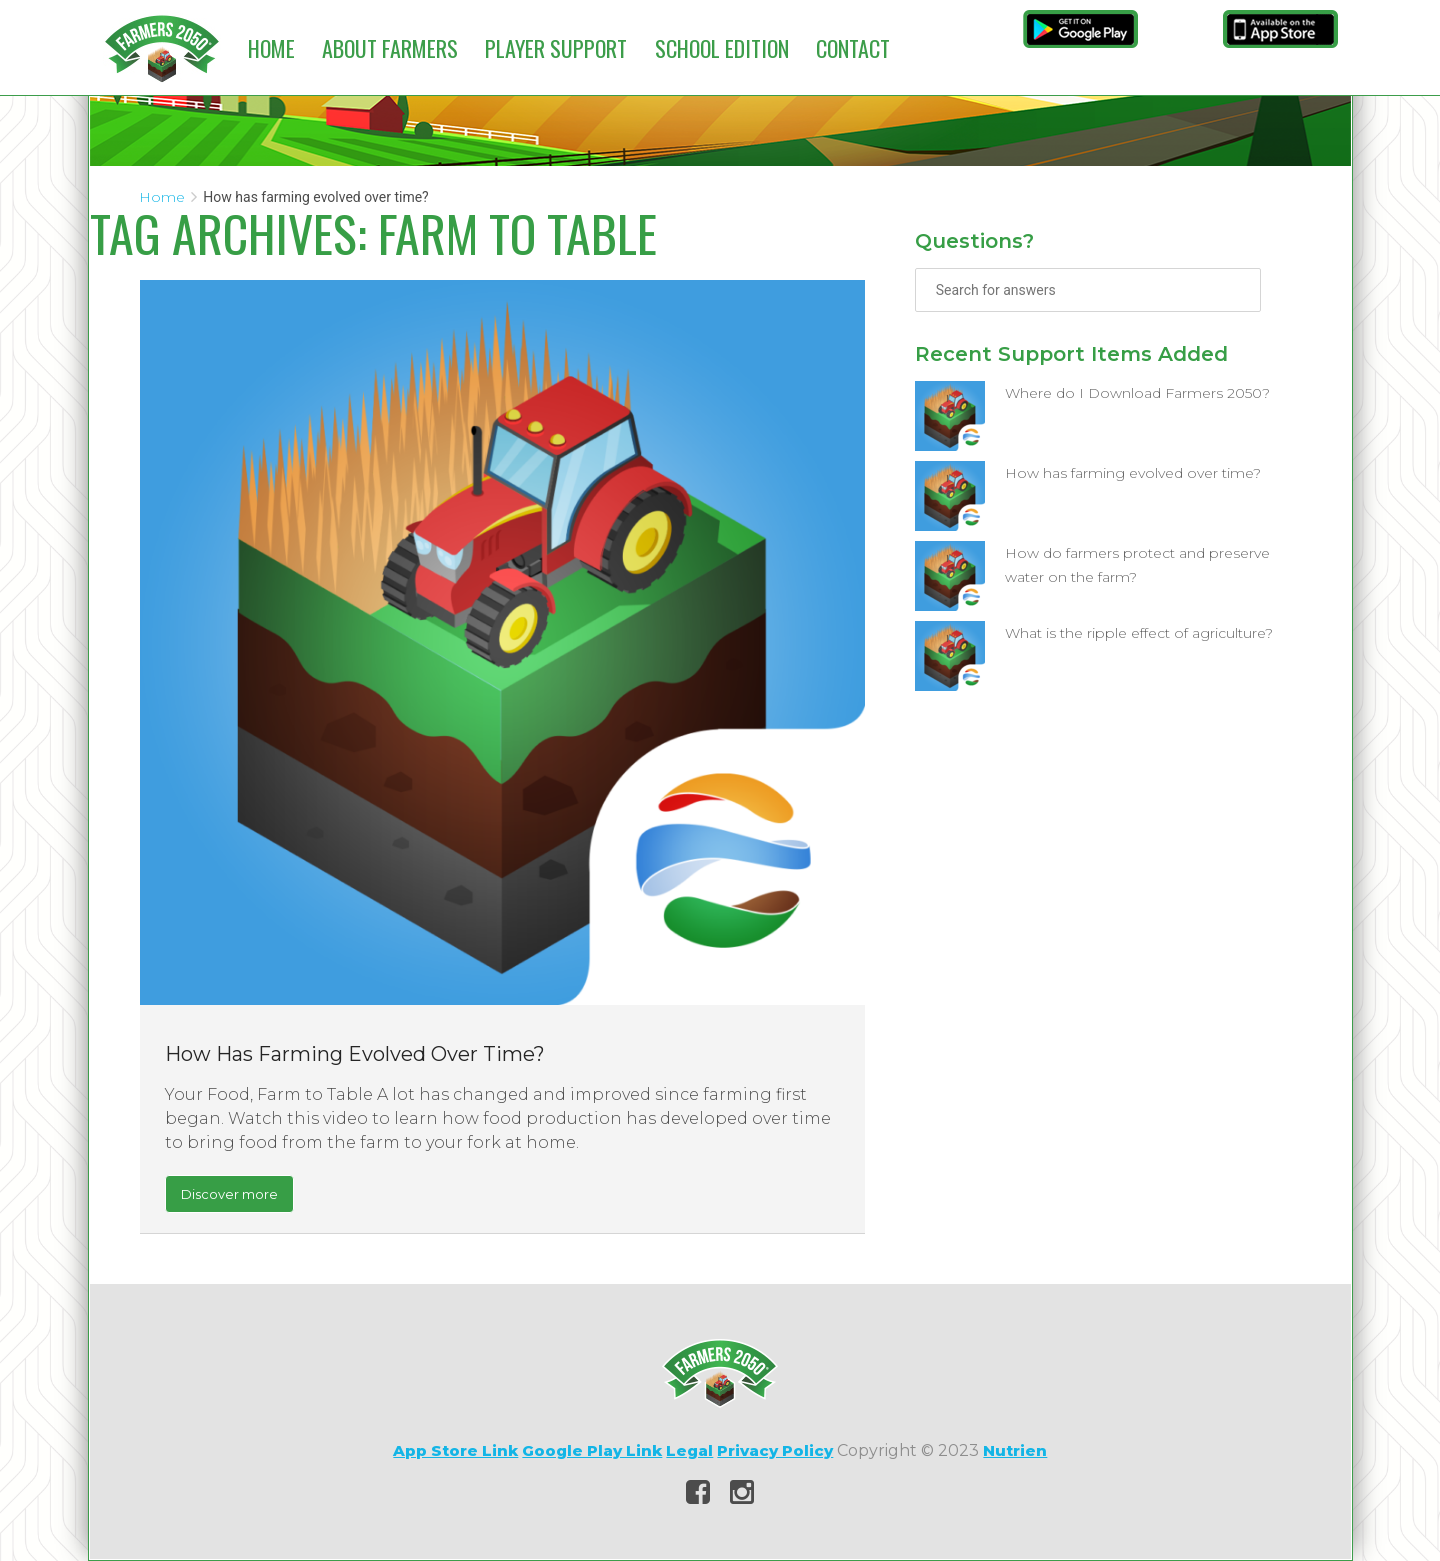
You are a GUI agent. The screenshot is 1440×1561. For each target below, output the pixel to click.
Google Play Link (592, 1450)
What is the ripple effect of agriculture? (1139, 633)
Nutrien (1015, 1450)
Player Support (556, 48)
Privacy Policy (775, 1450)
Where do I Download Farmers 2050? (1137, 393)
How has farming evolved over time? (355, 1054)
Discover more (229, 1194)
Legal (689, 1450)
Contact (853, 48)
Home (271, 48)
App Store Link (455, 1450)
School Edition (722, 48)
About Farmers (390, 48)
